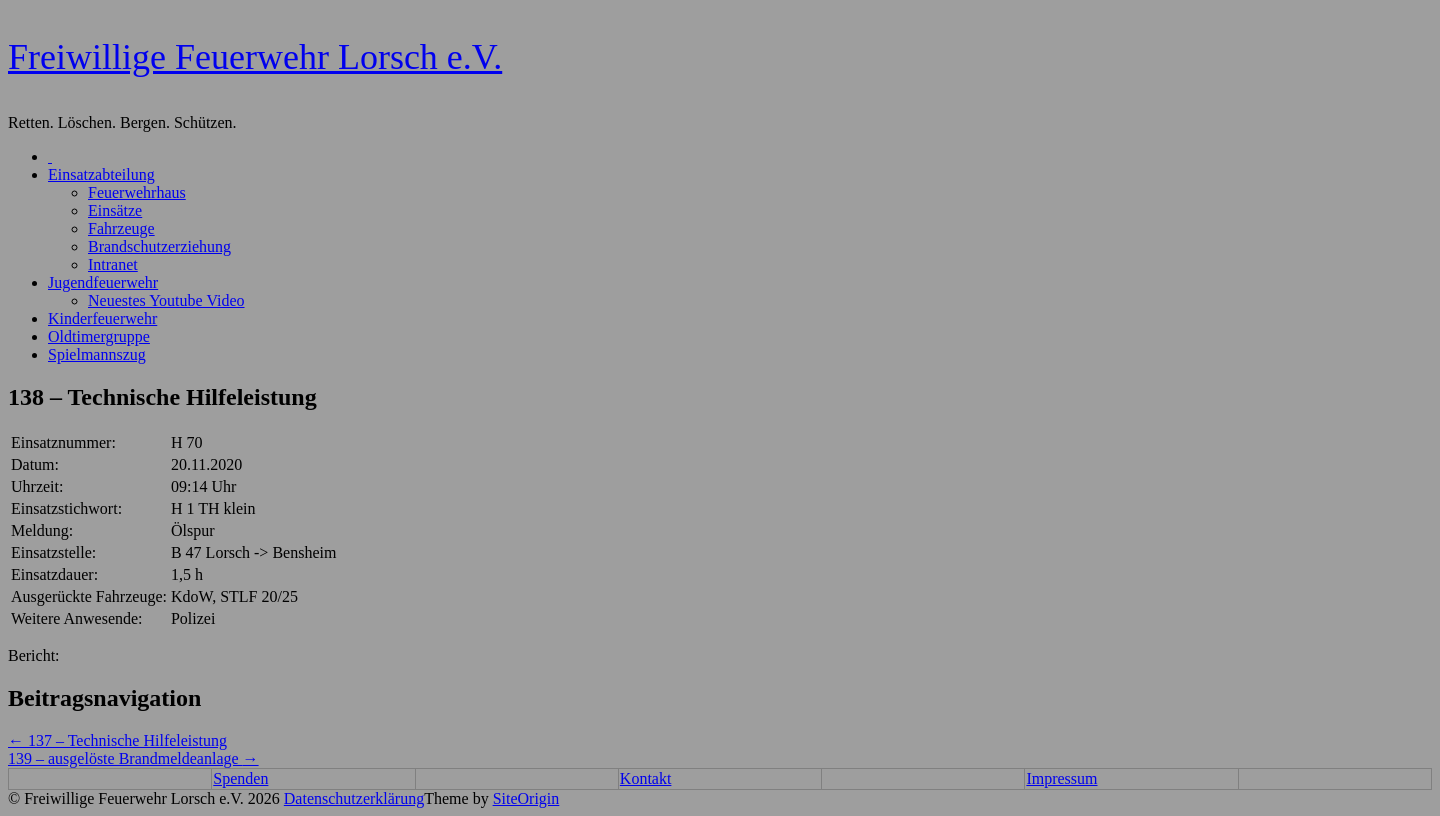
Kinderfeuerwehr (102, 318)
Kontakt (646, 778)
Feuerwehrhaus (137, 192)
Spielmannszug (97, 354)
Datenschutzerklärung (354, 798)
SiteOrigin (526, 798)
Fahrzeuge (121, 228)
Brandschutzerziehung (159, 246)
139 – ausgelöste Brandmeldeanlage (133, 758)
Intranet (113, 264)
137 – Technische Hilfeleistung (117, 740)
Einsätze (115, 210)
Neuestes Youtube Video (166, 300)
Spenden (240, 778)
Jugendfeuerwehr (103, 282)
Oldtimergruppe (99, 336)
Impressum (1061, 778)
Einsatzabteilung (101, 174)
